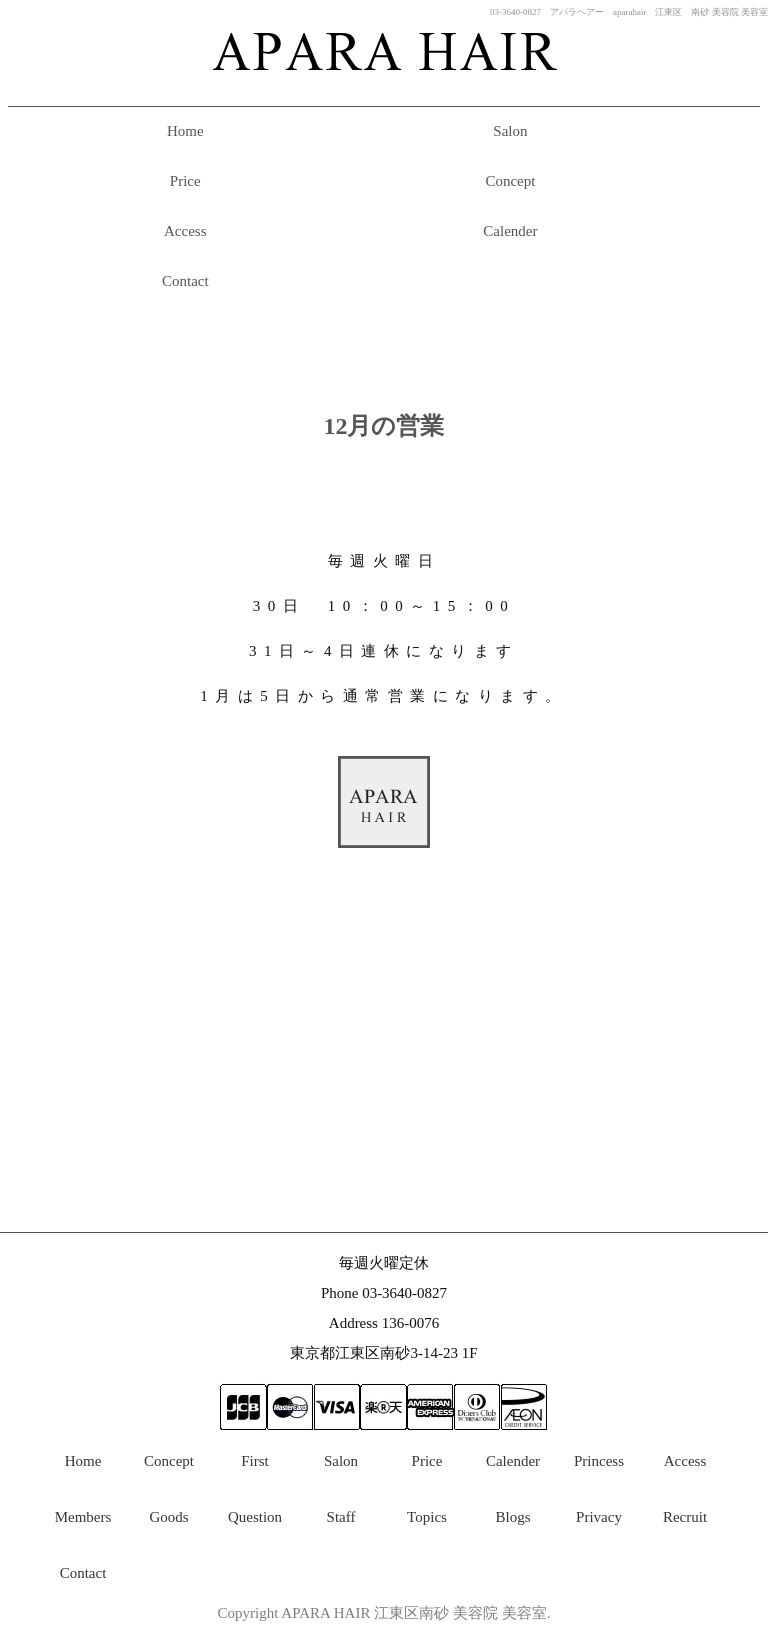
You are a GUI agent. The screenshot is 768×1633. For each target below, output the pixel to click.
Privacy (599, 1517)
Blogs (512, 1517)
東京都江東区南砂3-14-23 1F (383, 1353)
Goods (168, 1517)
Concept (510, 181)
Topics (427, 1517)
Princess (599, 1461)
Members (83, 1517)
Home (185, 131)
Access (185, 231)
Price (185, 181)
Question (255, 1517)
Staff (341, 1517)
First (255, 1461)
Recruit (685, 1517)
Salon (510, 131)
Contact (185, 281)
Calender (510, 231)
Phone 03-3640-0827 (384, 1293)
